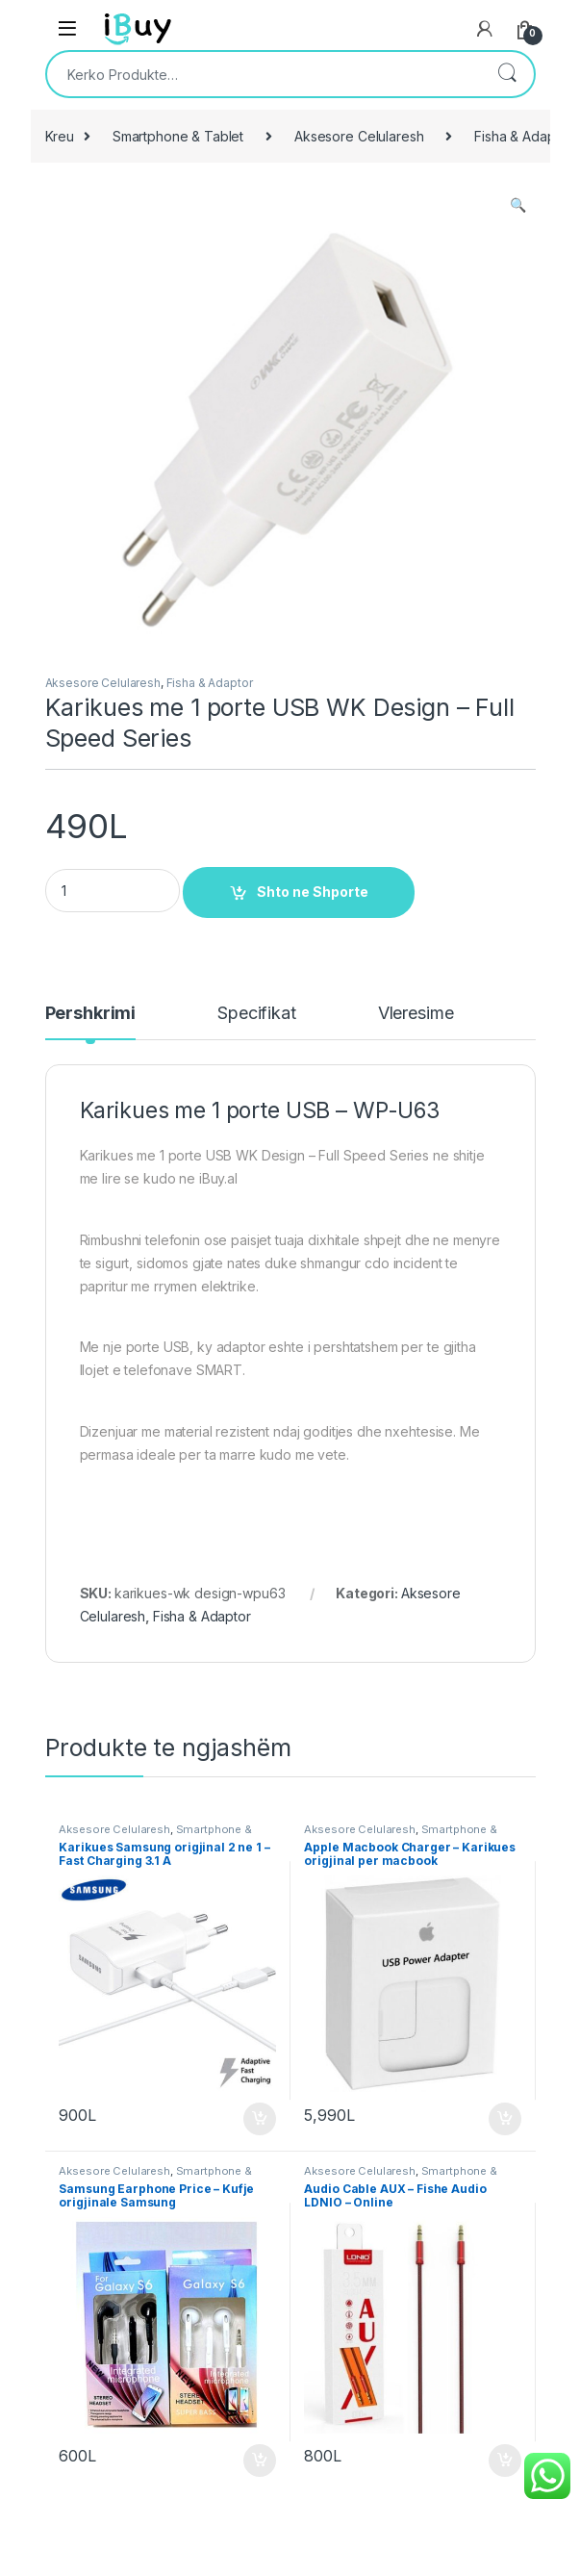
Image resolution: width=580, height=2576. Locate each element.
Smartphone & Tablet (178, 136)
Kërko (507, 74)
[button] (518, 205)
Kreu (59, 136)
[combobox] (263, 74)
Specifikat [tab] (256, 1014)
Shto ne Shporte (312, 891)
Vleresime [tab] (416, 1014)
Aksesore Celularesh (358, 136)
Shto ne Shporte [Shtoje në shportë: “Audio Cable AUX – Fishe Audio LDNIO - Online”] (505, 2460)
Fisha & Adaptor (209, 683)
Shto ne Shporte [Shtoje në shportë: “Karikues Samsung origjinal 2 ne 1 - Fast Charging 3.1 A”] (259, 2119)
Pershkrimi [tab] (91, 1014)
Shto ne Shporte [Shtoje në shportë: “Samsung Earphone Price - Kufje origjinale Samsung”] (259, 2460)
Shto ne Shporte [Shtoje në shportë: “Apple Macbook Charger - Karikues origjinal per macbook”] (505, 2119)
